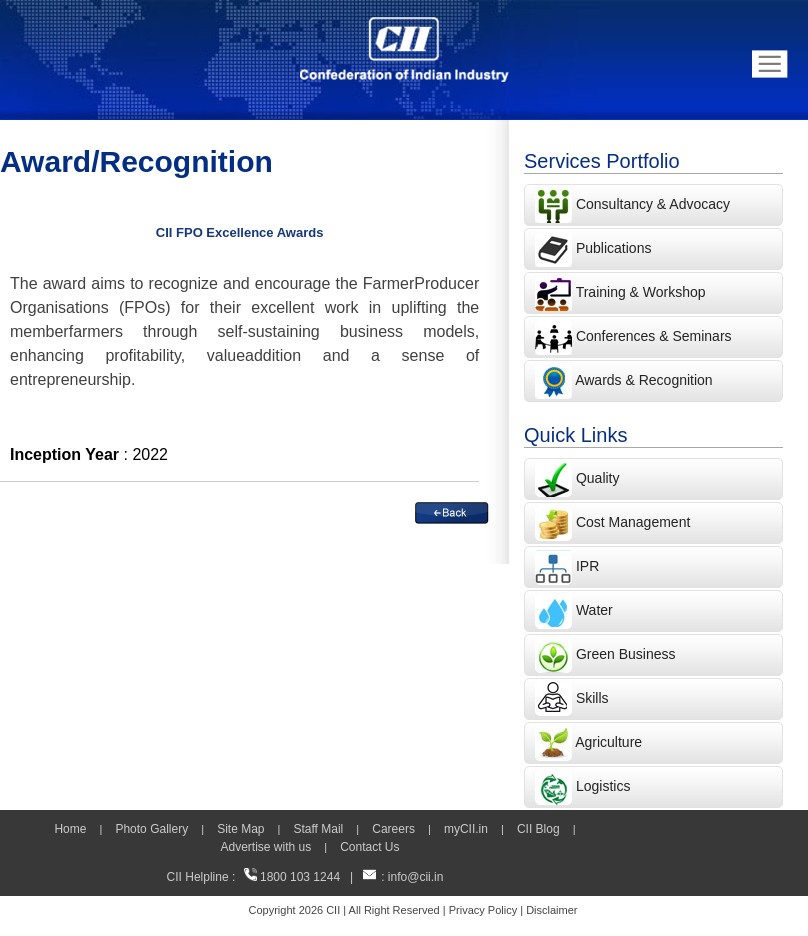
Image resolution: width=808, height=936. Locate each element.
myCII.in (466, 829)
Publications (614, 248)
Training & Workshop (639, 292)
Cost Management (633, 522)
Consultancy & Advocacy (651, 204)
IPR (587, 566)
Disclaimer (551, 910)
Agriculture (608, 742)
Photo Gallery (151, 829)
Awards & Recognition (643, 380)
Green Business (626, 654)
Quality (598, 478)
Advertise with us (265, 847)
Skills (592, 698)
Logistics (603, 786)
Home (70, 829)
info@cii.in (416, 877)
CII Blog (538, 829)
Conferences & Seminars (654, 336)
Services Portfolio (602, 161)
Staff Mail (318, 829)
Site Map (240, 829)
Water (594, 610)
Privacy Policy (483, 910)
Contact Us (369, 847)
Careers (393, 829)
